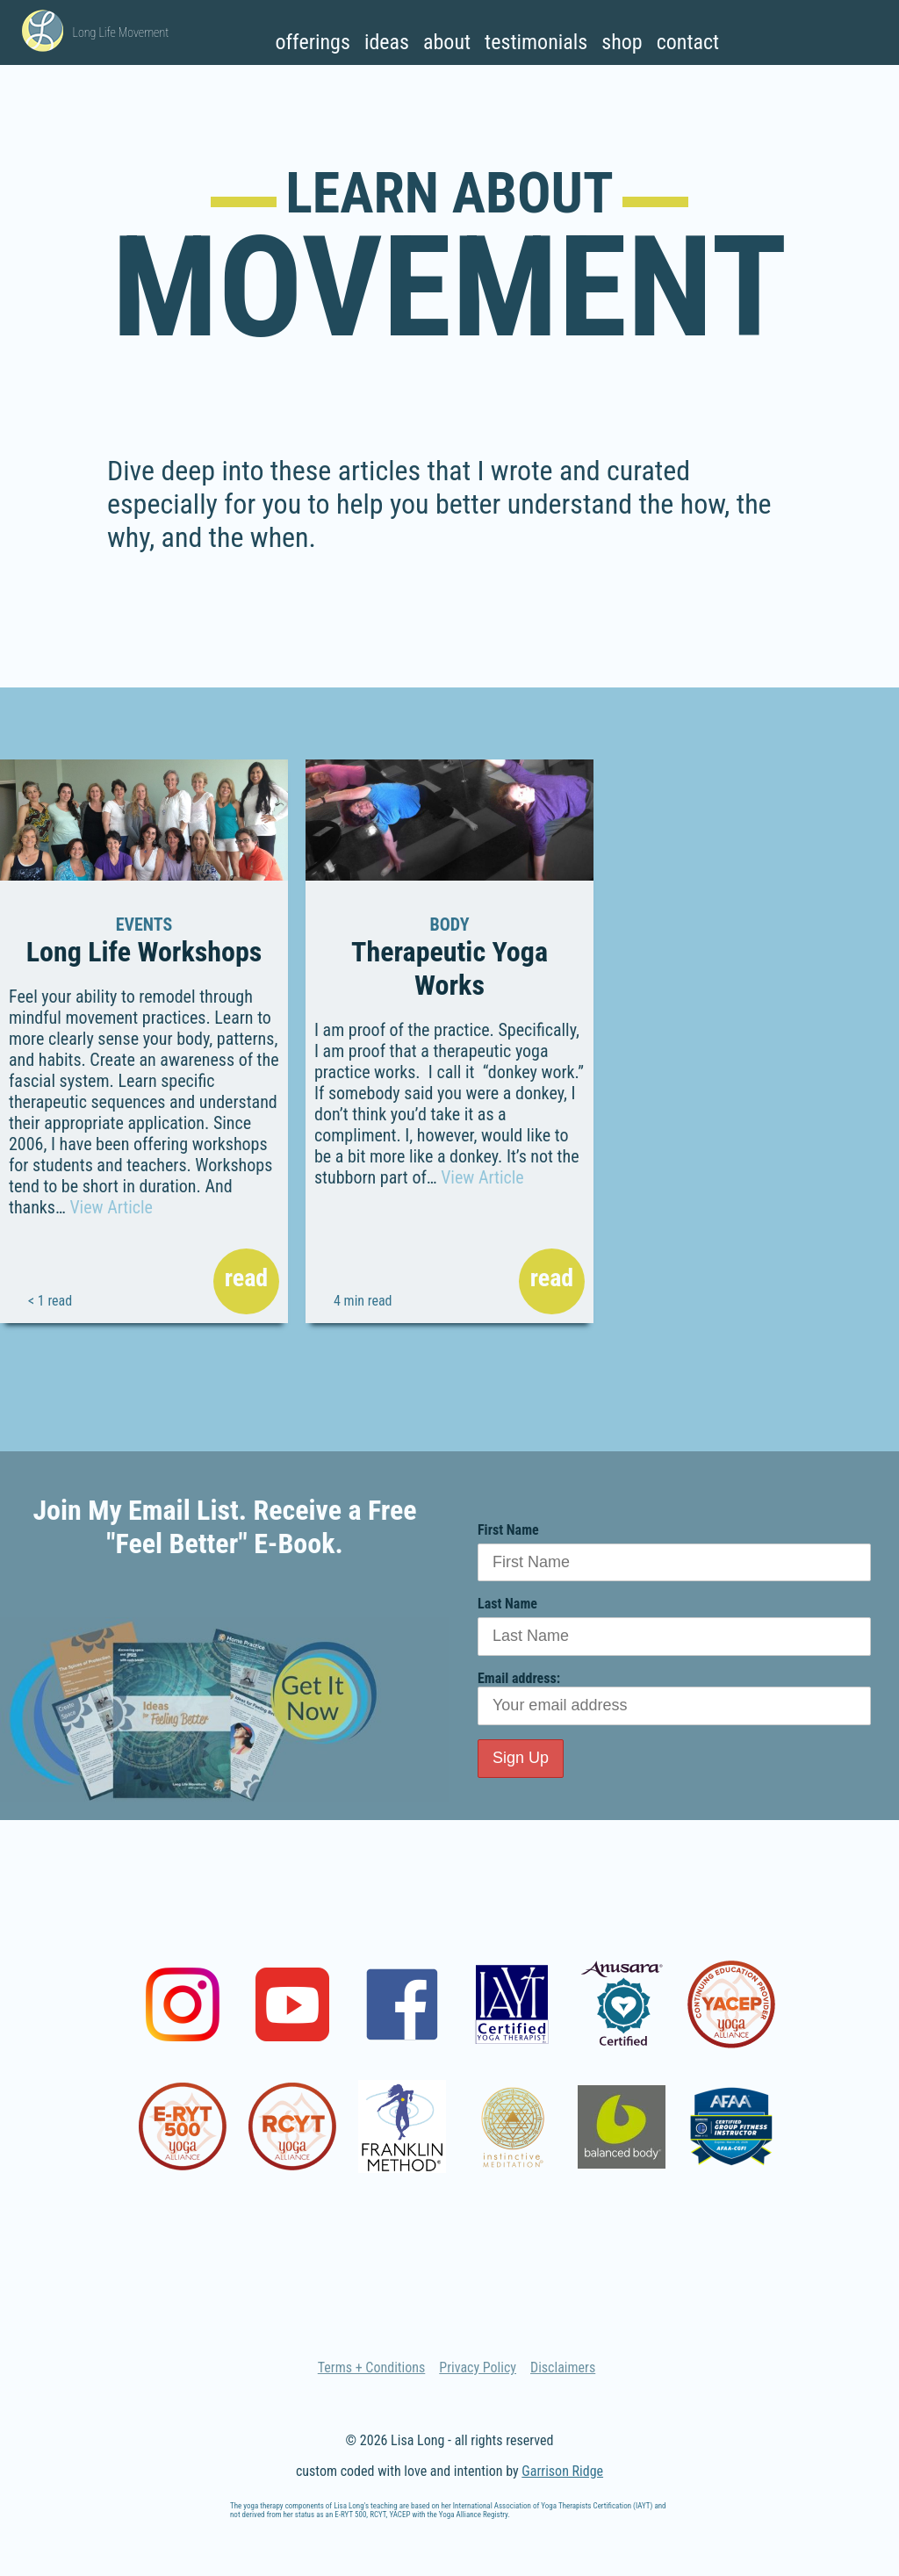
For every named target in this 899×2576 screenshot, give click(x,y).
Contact (688, 42)
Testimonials (536, 42)
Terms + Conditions (372, 2367)
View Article (111, 1207)
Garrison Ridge (562, 2471)
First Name (508, 1530)
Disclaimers (562, 2367)
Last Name (507, 1603)
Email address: (674, 1697)
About (447, 42)
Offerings (312, 42)
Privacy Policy (477, 2367)
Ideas (386, 42)
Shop (621, 42)
